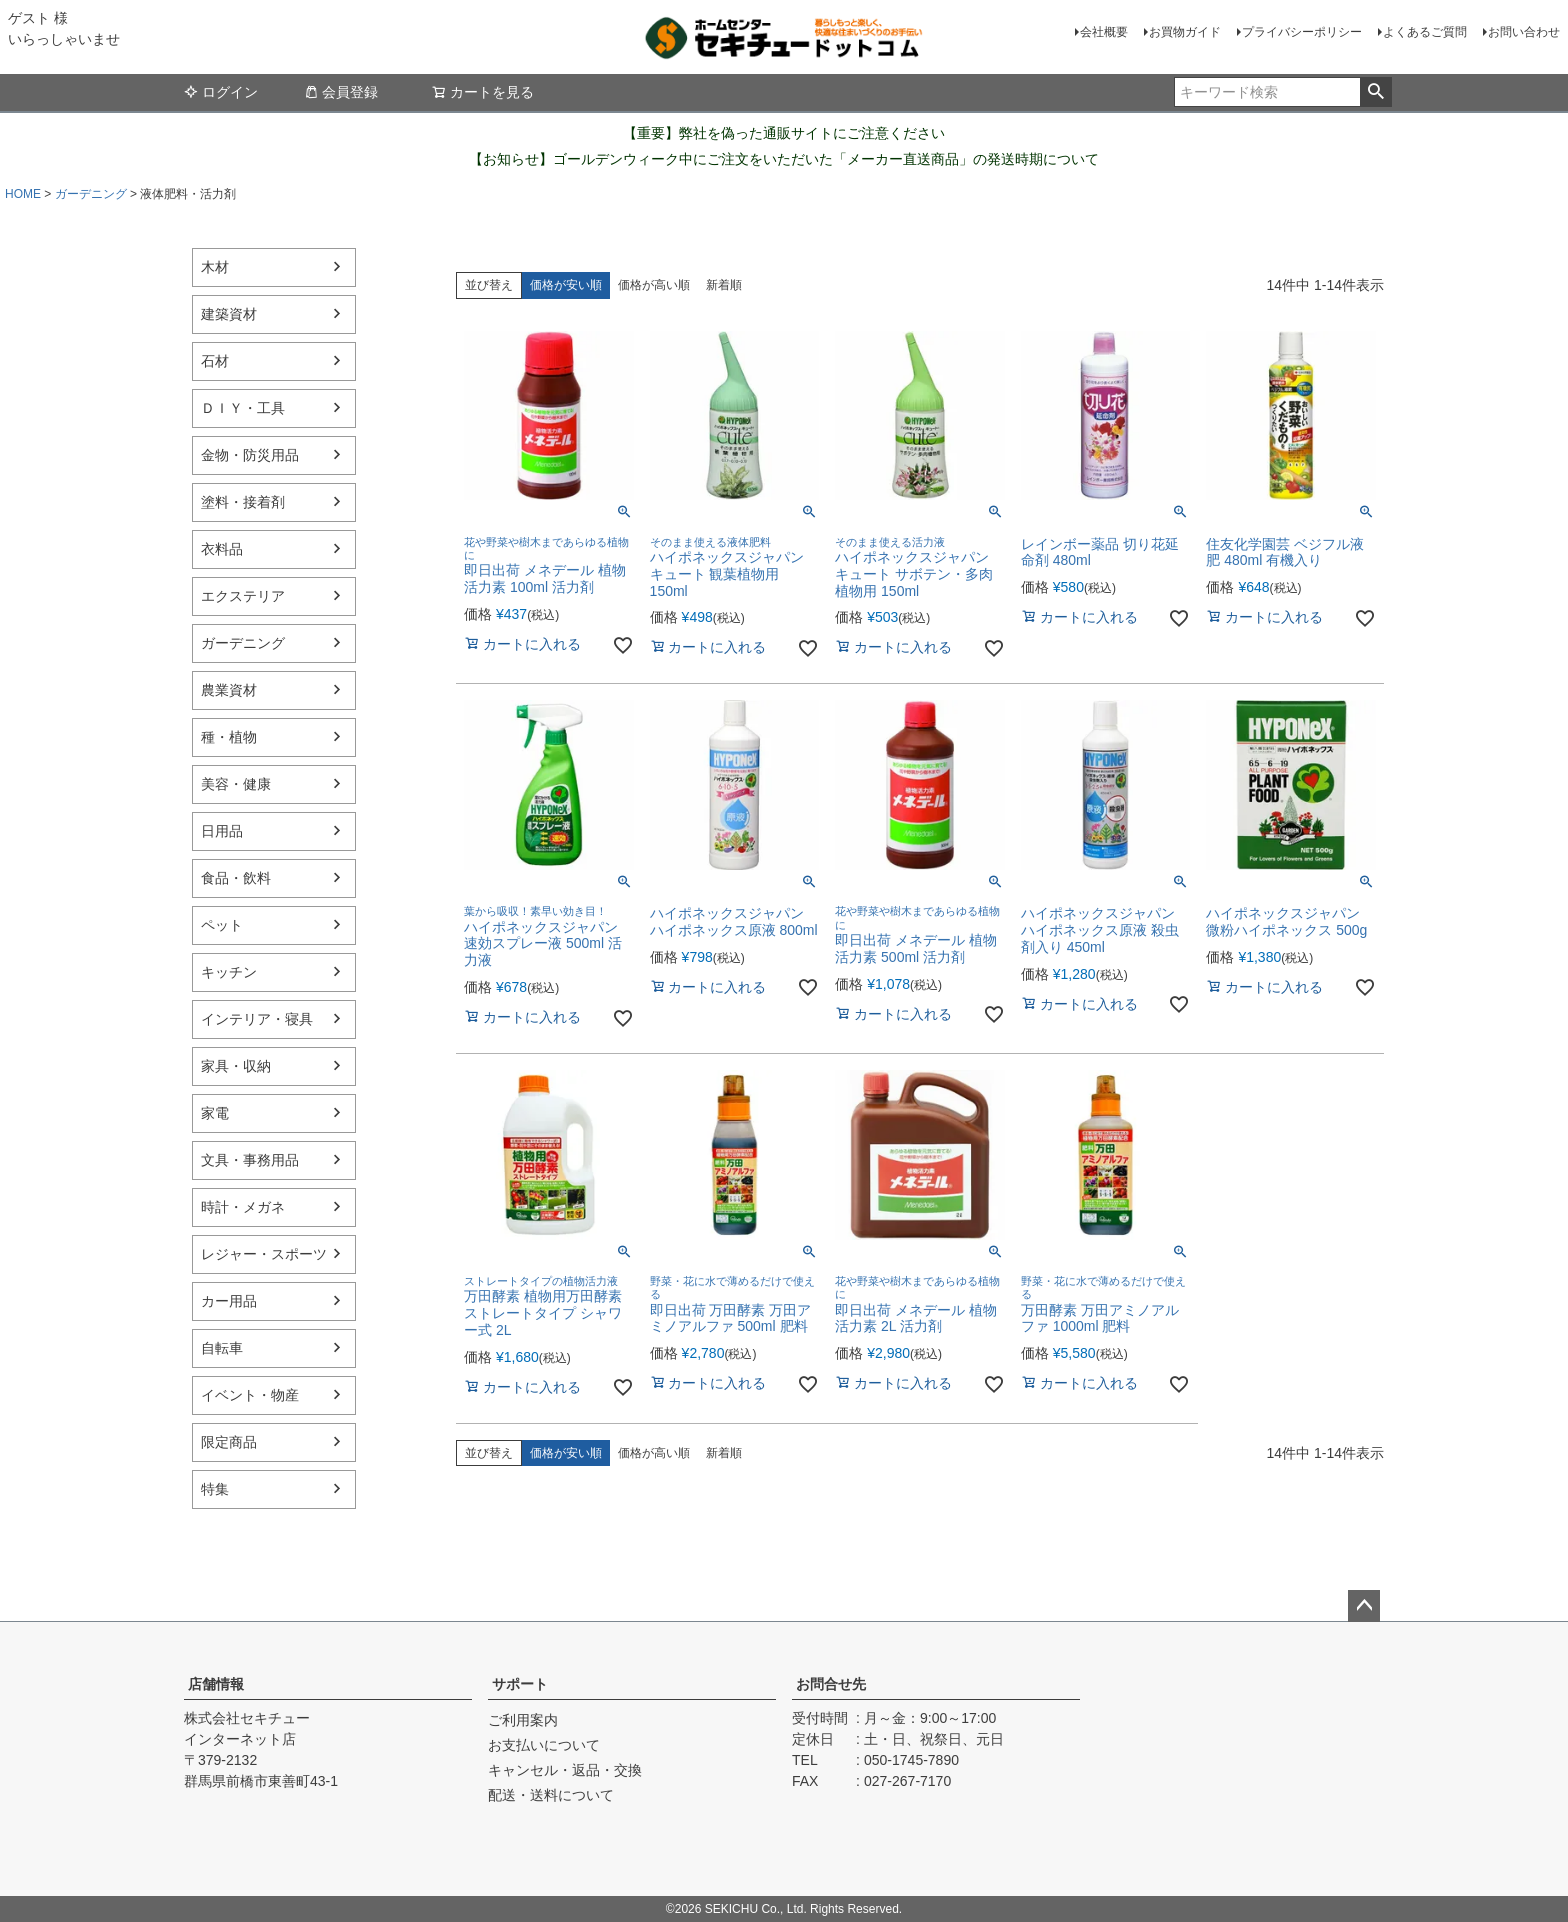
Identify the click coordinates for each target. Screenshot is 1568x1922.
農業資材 (229, 690)
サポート (520, 1684)
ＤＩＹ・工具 (243, 408)
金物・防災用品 (250, 455)
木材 (215, 267)
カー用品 (229, 1301)
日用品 (222, 831)
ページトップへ (1364, 1606)
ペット (222, 925)
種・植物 (229, 737)
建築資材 (229, 314)
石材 (215, 361)
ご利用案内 (523, 1720)
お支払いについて (544, 1745)
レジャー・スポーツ (264, 1254)
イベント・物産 (250, 1395)
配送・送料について (551, 1795)
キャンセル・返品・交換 (565, 1770)
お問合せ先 (831, 1684)
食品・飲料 (236, 878)
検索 (1375, 92)
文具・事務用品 (250, 1160)
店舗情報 (216, 1684)
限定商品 (229, 1442)
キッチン (229, 972)
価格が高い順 (654, 285)
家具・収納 (236, 1066)
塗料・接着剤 (243, 502)
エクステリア (243, 596)
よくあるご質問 (1425, 32)
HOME (23, 194)
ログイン (221, 92)
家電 (215, 1113)
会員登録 (341, 92)
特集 (215, 1489)
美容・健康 (236, 784)
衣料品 (222, 549)
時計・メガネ (243, 1207)
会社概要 (1104, 32)
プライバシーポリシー (1302, 32)
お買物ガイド (1185, 32)
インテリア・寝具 (257, 1019)
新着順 (724, 285)
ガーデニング (91, 194)
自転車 (222, 1348)
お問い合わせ (1524, 32)
